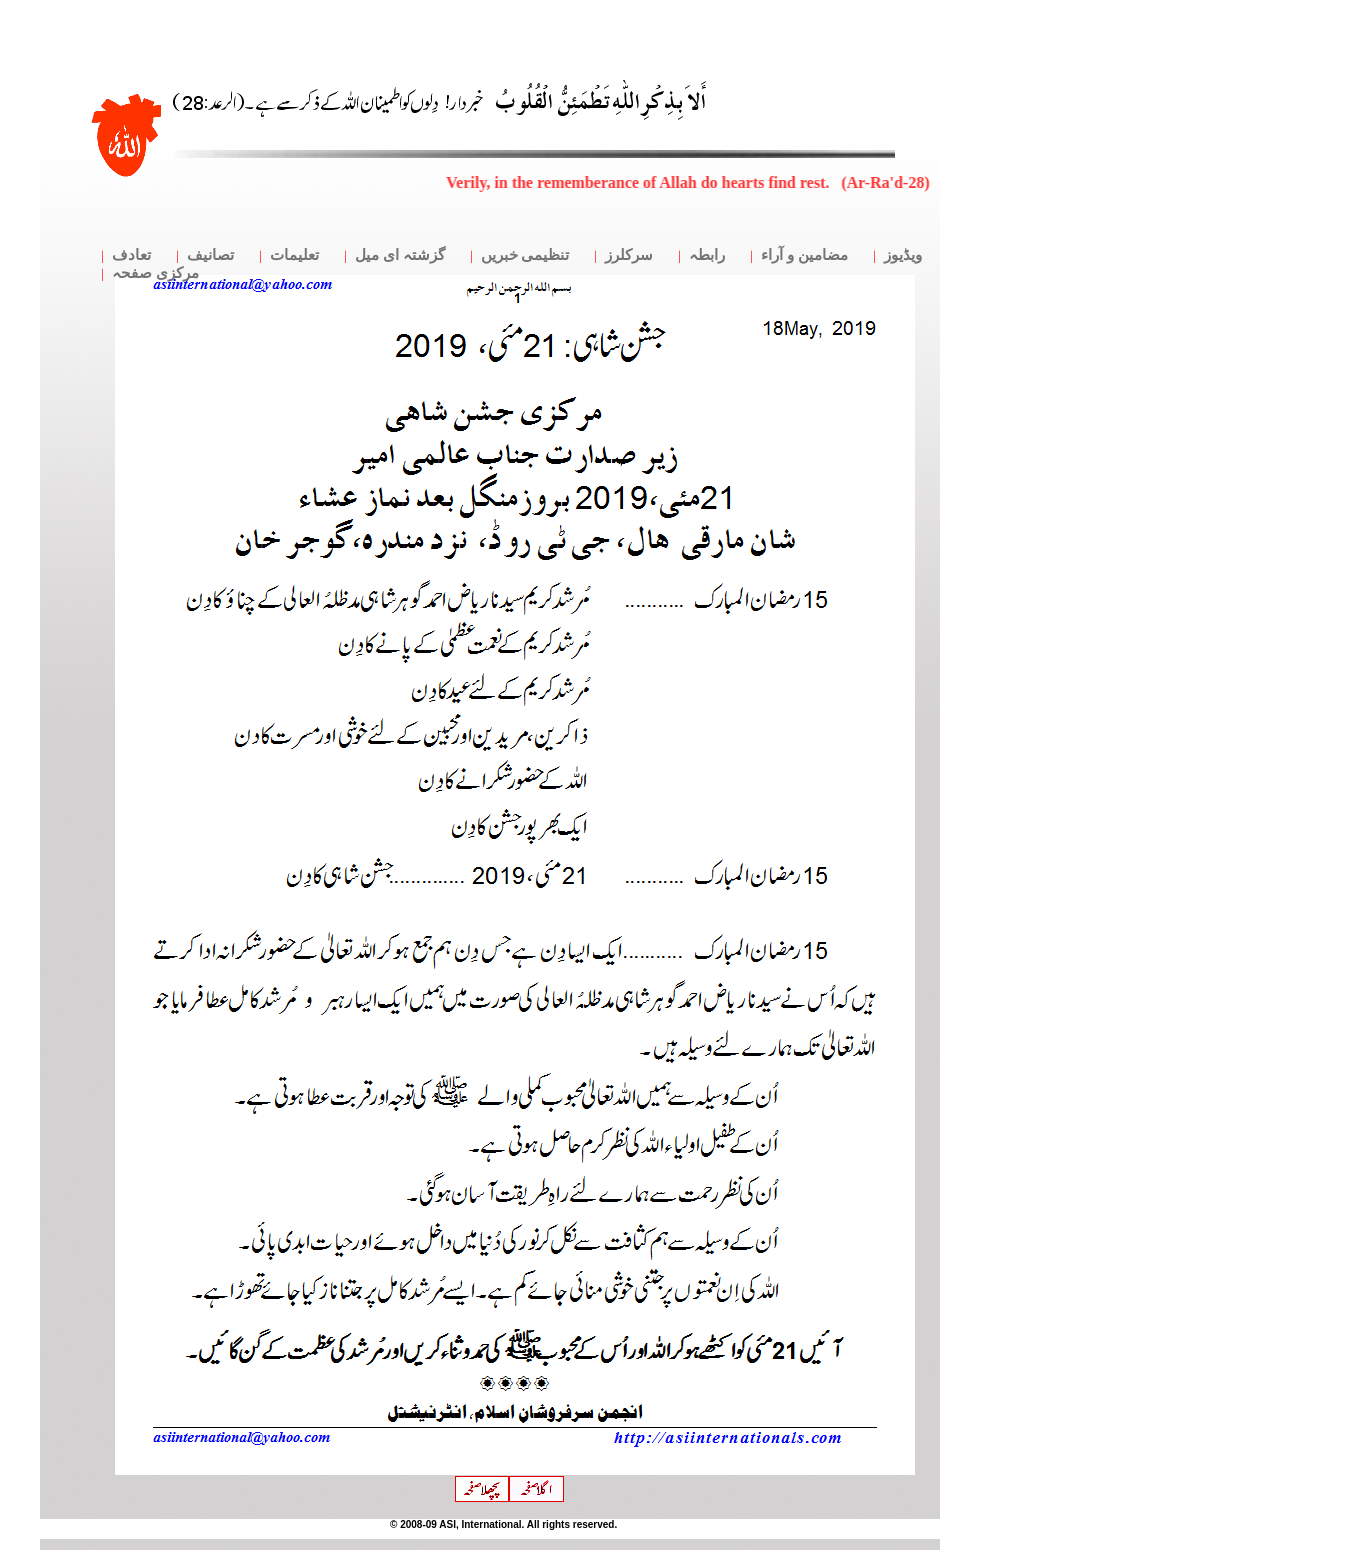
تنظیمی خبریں (525, 255)
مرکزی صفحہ (155, 273)
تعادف (131, 255)
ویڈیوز (903, 255)
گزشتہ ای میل (400, 255)
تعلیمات (294, 255)
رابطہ (707, 255)
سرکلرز (629, 255)
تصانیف (210, 255)
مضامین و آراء (804, 255)
